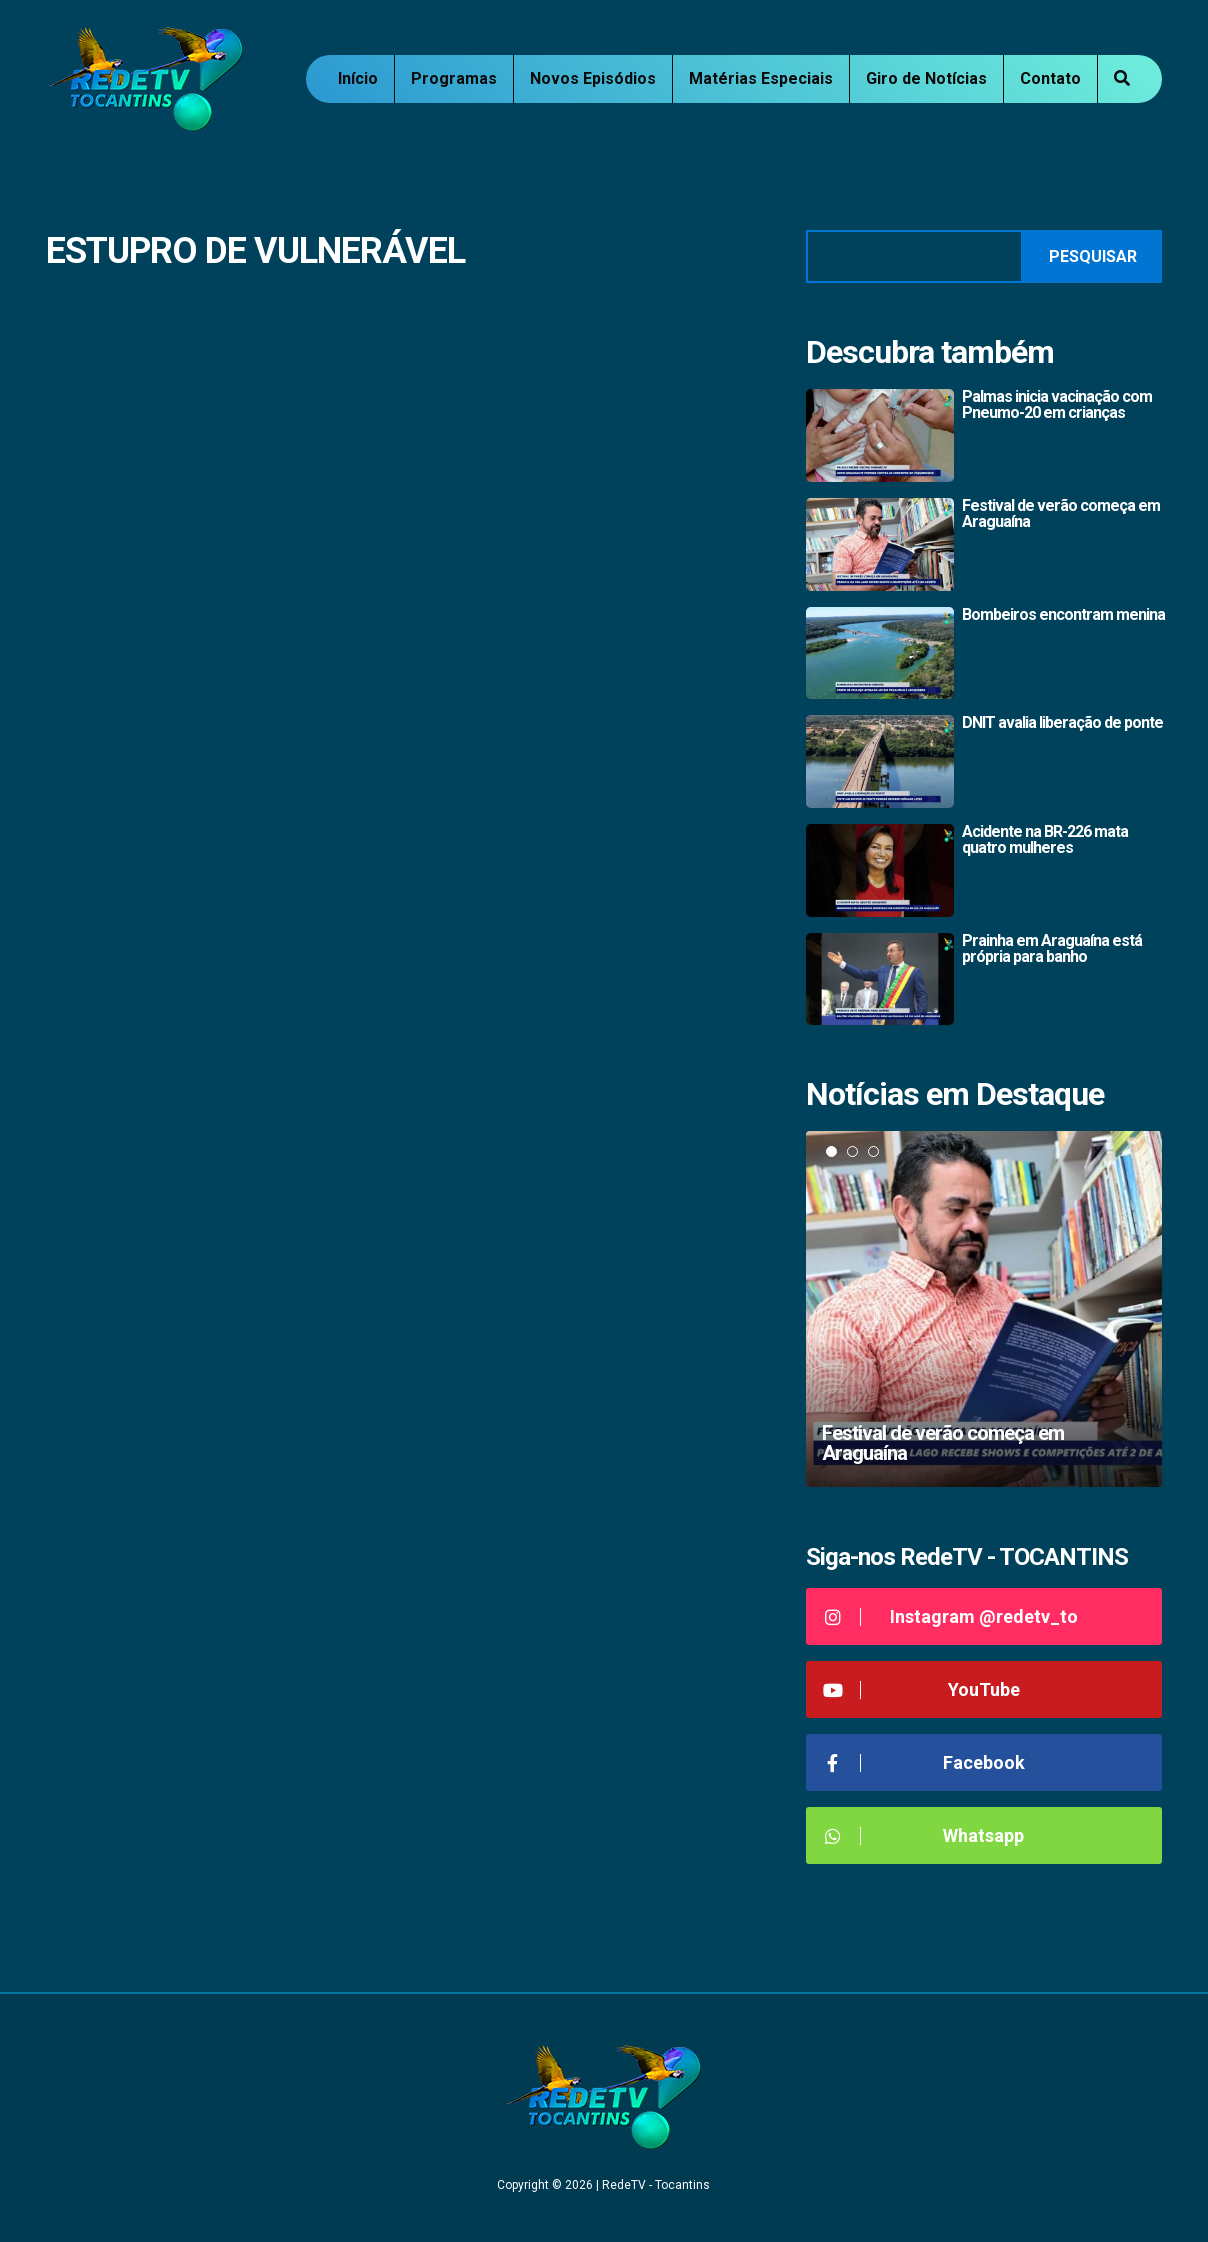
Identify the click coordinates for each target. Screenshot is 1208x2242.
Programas (454, 78)
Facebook (923, 1762)
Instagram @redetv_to (949, 1616)
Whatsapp (922, 1835)
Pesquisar (1093, 256)
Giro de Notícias (926, 78)
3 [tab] (873, 1151)
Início (358, 78)
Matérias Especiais (761, 78)
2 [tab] (852, 1151)
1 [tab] (831, 1151)
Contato (1050, 78)
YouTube (920, 1689)
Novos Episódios (593, 78)
